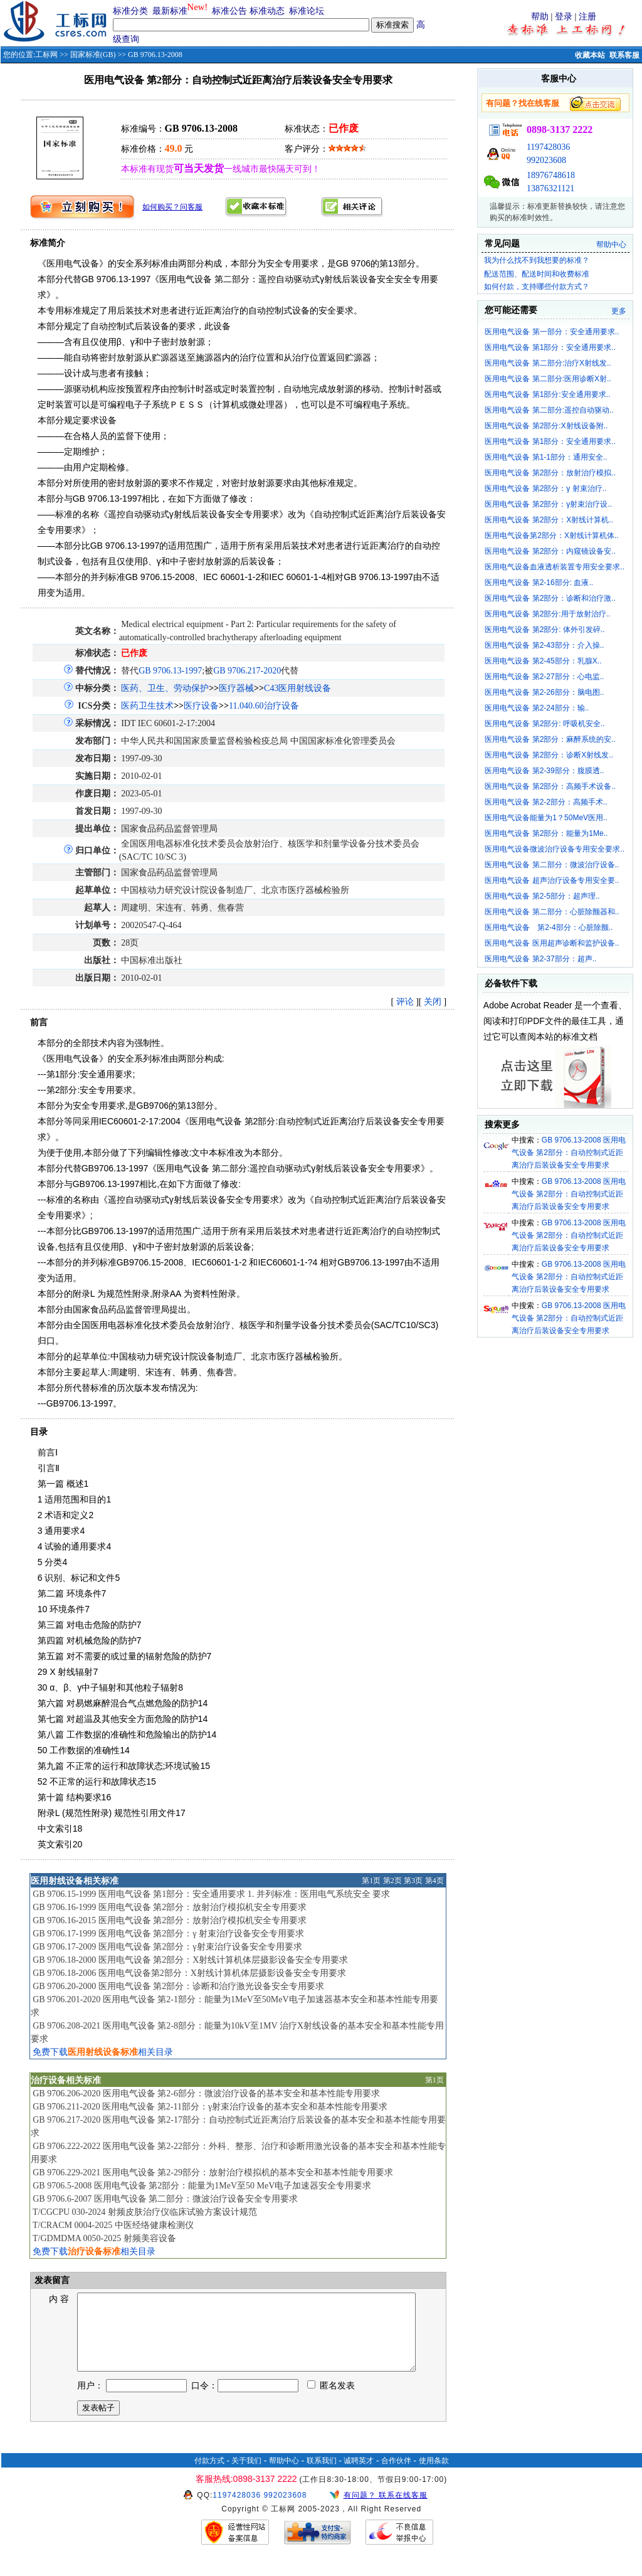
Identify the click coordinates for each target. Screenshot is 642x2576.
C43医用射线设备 (297, 688)
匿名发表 (331, 2400)
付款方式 (209, 2475)
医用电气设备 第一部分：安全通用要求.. (552, 331)
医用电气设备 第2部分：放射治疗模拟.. (550, 472)
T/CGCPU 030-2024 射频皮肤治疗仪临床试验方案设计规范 (145, 2212)
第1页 (371, 1880)
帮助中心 (611, 244)
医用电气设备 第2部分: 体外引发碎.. (544, 629)
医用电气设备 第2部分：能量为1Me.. (546, 833)
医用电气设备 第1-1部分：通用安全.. (546, 457)
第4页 (434, 1880)
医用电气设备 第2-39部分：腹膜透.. (544, 770)
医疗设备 (201, 705)
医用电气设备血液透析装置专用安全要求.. (554, 566)
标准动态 (267, 11)
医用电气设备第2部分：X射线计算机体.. (551, 535)
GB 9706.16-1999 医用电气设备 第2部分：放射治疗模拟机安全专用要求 (170, 1907)
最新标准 (169, 11)
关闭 (432, 1001)
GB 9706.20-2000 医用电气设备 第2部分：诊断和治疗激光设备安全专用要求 (178, 1986)
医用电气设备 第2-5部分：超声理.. (542, 896)
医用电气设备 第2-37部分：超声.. (540, 958)
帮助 (540, 16)
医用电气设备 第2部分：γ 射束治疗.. (545, 488)
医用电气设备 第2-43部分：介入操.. (544, 645)
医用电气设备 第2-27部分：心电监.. (544, 676)
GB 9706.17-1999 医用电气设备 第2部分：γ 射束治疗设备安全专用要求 (168, 1933)
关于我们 (246, 2475)
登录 (563, 16)
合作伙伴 (396, 2475)
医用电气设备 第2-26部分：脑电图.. (544, 692)
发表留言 (51, 2280)
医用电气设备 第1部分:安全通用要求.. (547, 394)
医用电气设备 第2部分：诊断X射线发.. (549, 755)
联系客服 (624, 55)
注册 (587, 16)
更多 (618, 311)
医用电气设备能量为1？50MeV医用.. (546, 817)
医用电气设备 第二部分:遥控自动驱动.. (549, 410)
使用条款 (434, 2475)
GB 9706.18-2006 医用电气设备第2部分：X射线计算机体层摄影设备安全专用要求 (189, 1973)
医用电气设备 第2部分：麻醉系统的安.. (550, 739)
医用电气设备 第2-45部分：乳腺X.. (543, 661)
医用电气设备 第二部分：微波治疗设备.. (552, 864)
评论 (405, 1001)
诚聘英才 (359, 2475)
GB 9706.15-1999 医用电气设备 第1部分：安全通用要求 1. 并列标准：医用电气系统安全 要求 (211, 1894)
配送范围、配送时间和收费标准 (536, 274)
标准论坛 (306, 11)
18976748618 (551, 175)
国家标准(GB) (93, 54)
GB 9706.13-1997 (170, 670)
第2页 (392, 1880)
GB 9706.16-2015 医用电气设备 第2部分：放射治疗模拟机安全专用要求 (170, 1920)
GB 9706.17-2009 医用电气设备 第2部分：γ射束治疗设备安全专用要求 (167, 1946)
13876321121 (550, 188)
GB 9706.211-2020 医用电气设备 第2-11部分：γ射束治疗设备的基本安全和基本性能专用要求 (210, 2106)
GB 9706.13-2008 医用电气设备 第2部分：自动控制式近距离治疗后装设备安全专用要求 (569, 1152)
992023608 (546, 160)
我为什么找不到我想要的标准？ (536, 260)
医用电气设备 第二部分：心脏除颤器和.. (552, 911)
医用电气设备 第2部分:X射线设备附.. (546, 425)
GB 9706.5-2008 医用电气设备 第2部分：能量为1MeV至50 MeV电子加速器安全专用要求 (202, 2185)
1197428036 (548, 147)
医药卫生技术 (147, 705)
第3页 (413, 1880)
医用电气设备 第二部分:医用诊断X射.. (548, 378)
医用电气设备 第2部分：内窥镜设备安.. (550, 551)
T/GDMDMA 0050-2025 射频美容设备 (104, 2238)
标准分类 (130, 11)
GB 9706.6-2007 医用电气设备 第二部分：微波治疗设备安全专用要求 (165, 2199)
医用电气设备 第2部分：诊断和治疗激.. (550, 598)
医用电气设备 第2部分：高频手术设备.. (550, 786)
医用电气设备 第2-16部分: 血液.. (539, 582)
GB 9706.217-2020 (247, 670)
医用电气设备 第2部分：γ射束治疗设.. (548, 504)
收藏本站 (590, 55)
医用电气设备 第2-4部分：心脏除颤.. (549, 927)
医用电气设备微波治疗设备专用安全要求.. (554, 849)
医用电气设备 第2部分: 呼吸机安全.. (544, 723)
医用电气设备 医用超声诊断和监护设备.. (552, 943)
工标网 (46, 54)
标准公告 (229, 11)
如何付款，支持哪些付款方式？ (536, 286)
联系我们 (322, 2475)
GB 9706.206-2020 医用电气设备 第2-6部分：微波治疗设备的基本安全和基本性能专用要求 (206, 2093)
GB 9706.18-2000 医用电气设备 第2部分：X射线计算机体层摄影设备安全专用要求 (190, 1960)
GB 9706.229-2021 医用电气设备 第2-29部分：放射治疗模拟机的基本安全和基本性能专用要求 (213, 2172)
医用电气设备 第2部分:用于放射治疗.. (547, 614)
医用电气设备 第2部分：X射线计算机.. (549, 519)
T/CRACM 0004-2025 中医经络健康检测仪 (113, 2225)
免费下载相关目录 (103, 2052)
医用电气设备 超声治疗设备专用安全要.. (552, 880)
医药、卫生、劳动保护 (165, 688)
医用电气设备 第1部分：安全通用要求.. (550, 347)
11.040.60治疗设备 (263, 705)
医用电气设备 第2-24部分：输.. (537, 708)
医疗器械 (236, 688)
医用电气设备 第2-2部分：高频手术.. (546, 802)
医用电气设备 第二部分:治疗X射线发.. (548, 363)
